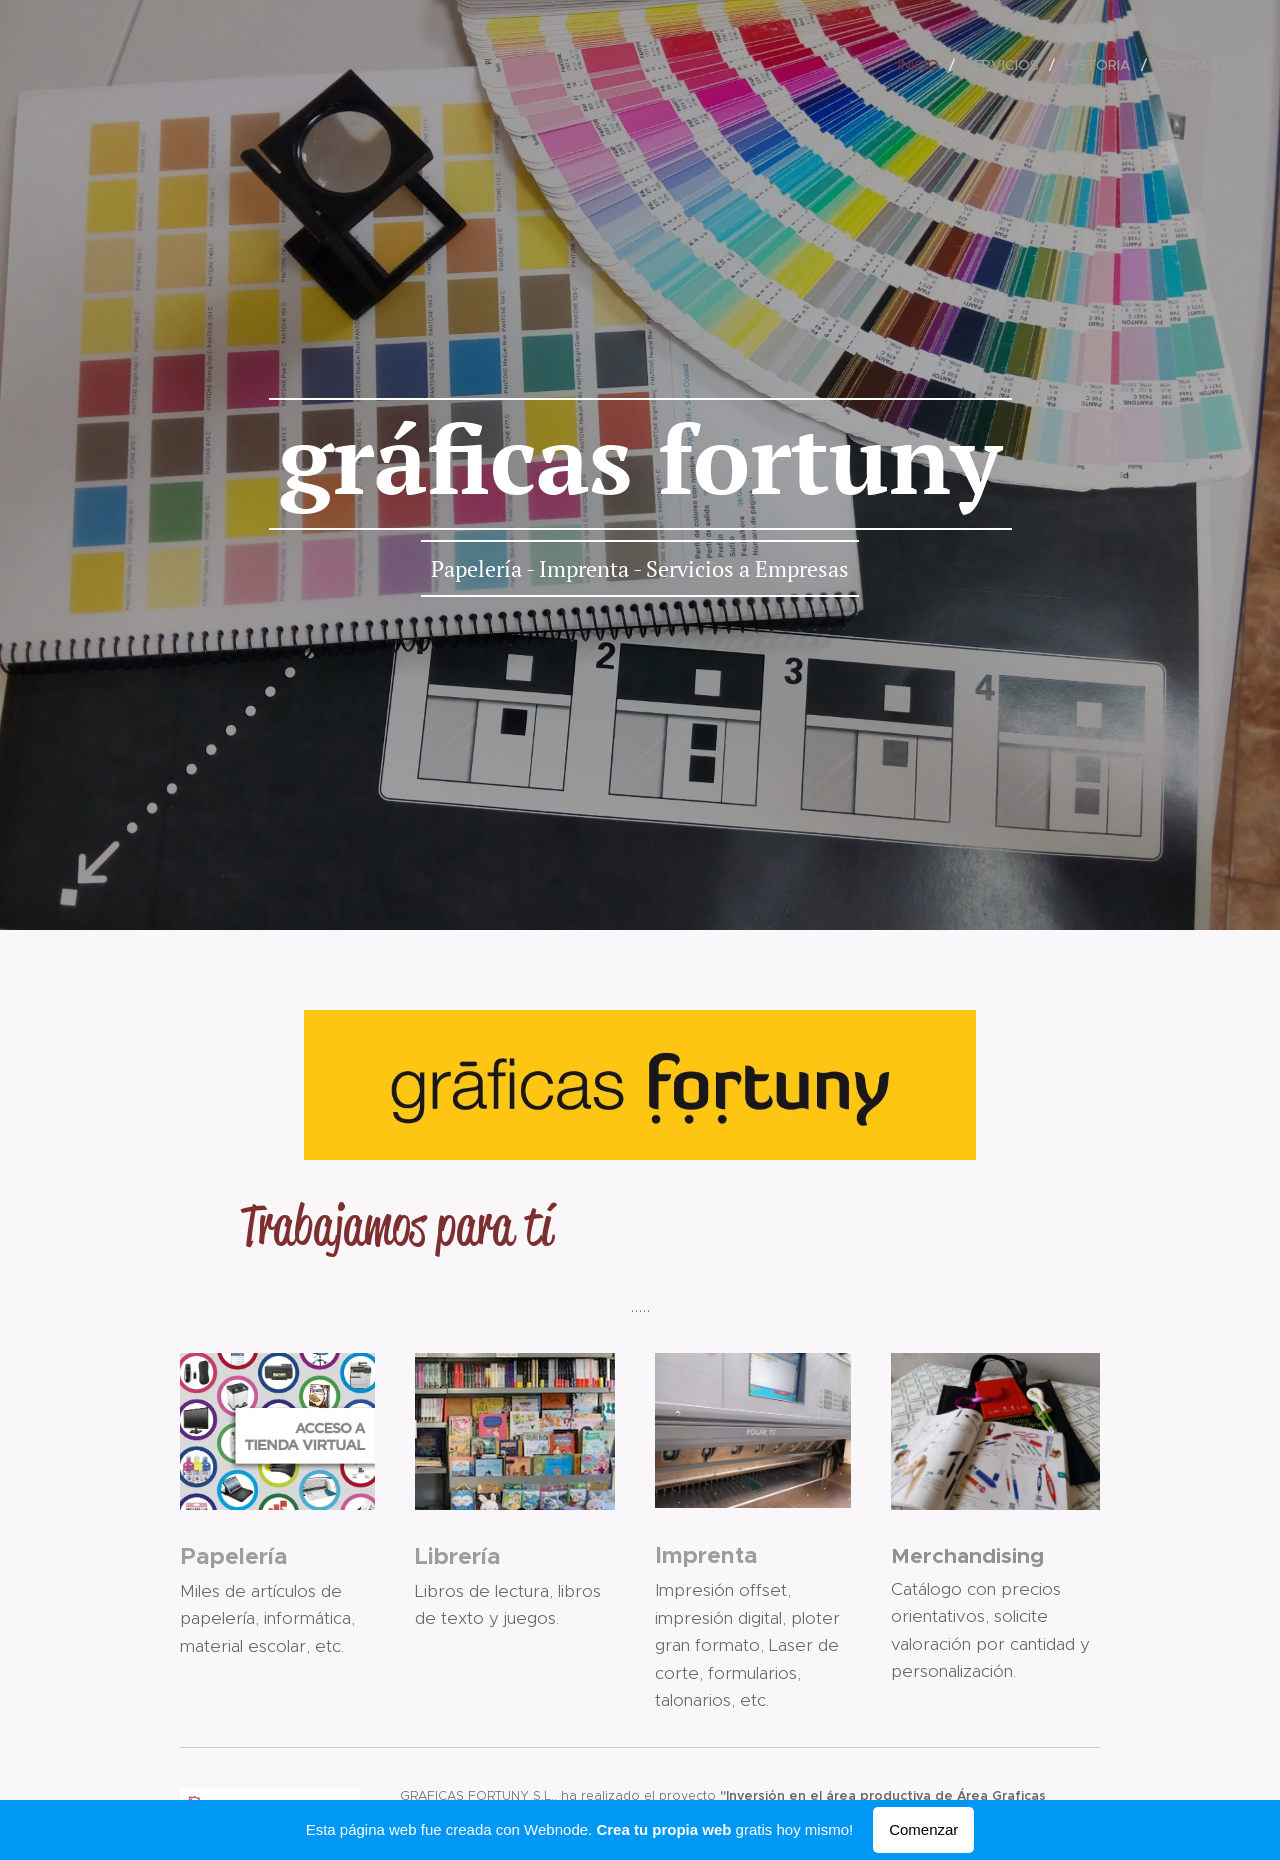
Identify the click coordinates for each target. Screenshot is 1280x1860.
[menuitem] (924, 65)
